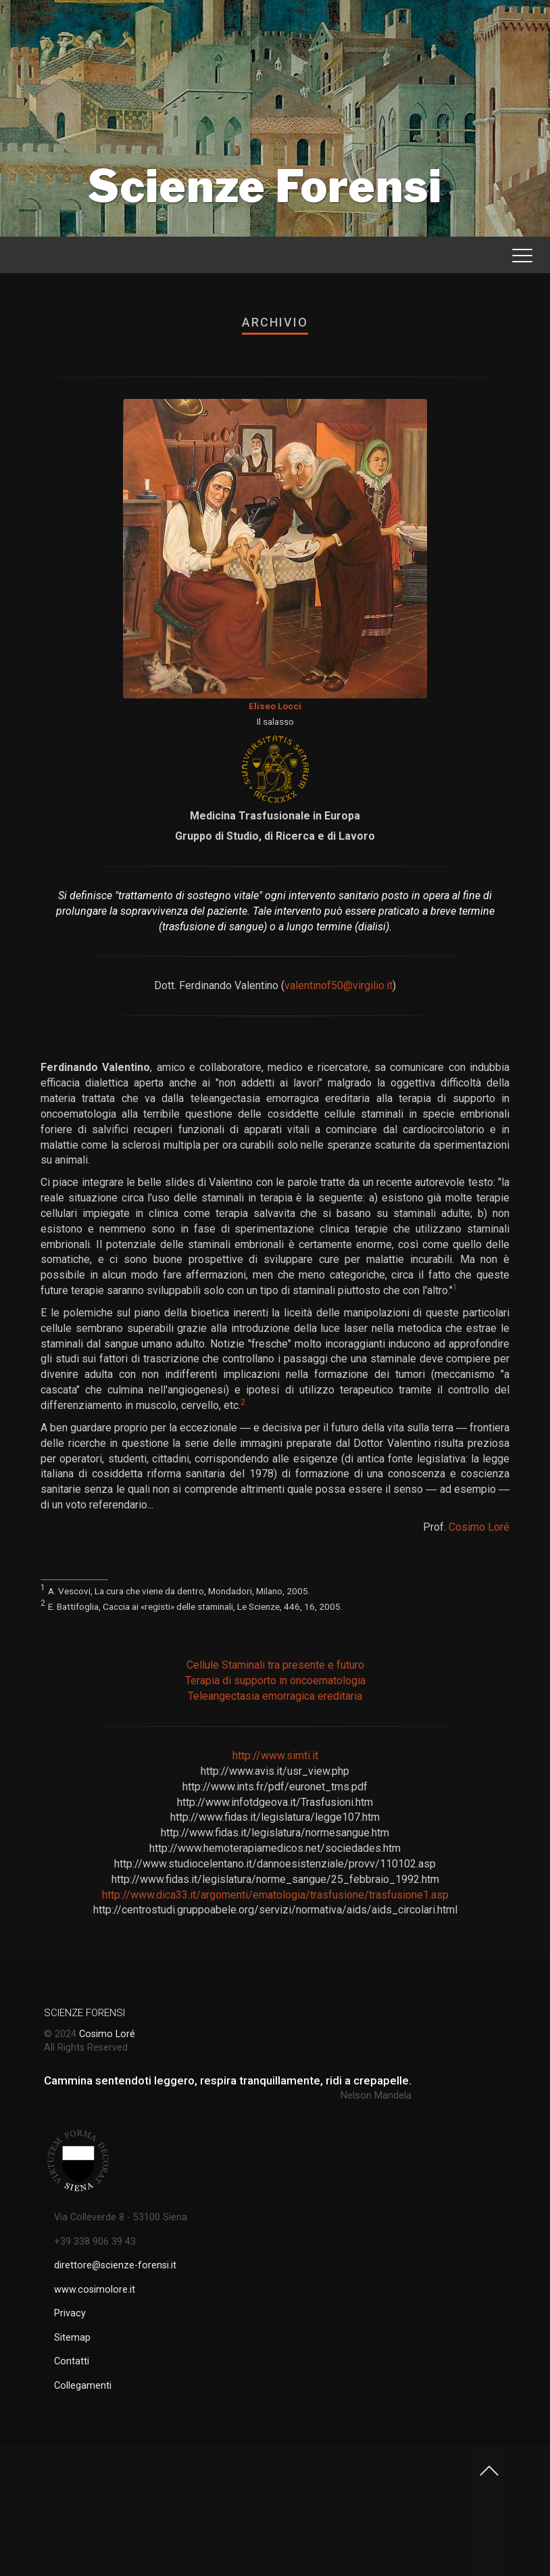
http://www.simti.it (275, 1755)
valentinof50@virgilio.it (338, 985)
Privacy (70, 2313)
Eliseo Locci (275, 705)
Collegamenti (82, 2385)
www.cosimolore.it (94, 2289)
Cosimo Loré (479, 1527)
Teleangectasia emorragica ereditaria (275, 1696)
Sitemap (72, 2337)
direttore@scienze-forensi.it (115, 2265)
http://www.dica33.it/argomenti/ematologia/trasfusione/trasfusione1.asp (275, 1894)
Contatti (71, 2361)
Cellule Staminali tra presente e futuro (275, 1665)
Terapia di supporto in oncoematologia (275, 1680)
